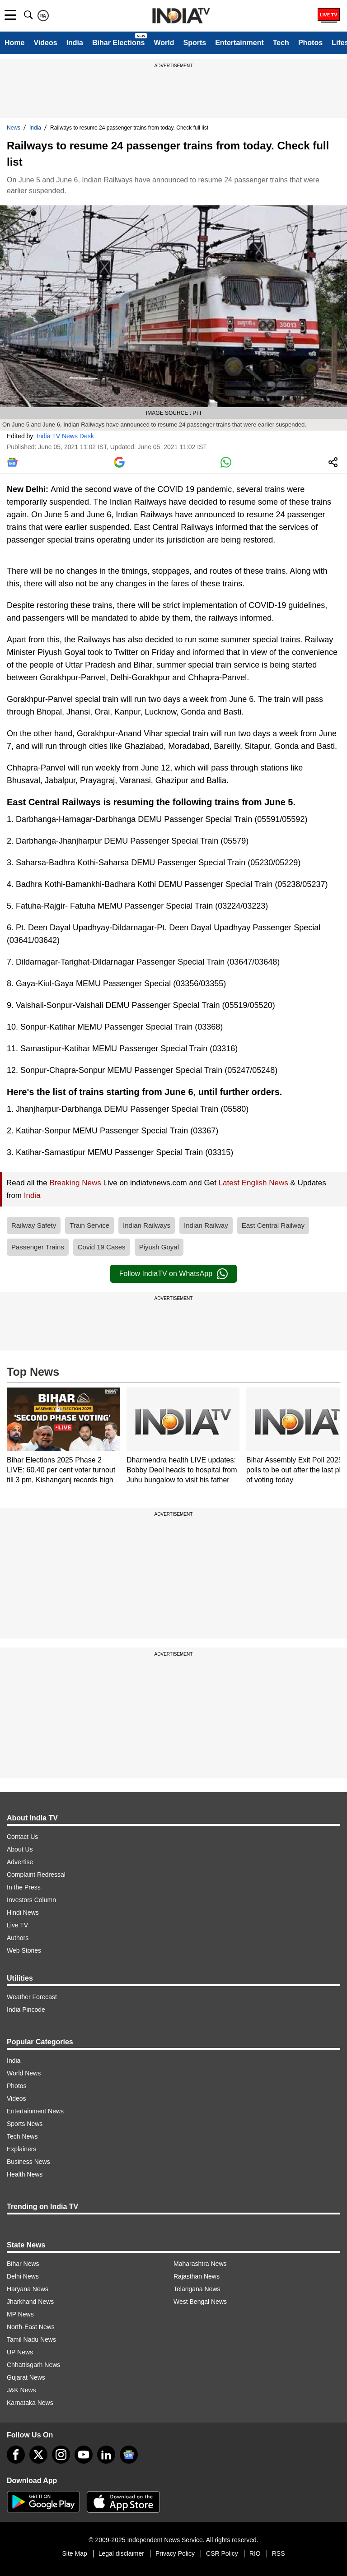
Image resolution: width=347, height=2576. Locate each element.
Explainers (21, 2149)
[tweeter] (38, 2455)
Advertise (20, 1862)
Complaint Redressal (36, 1874)
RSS (278, 2553)
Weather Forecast (32, 1996)
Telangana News (197, 2289)
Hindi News (23, 1912)
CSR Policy (222, 2553)
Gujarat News (26, 2377)
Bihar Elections (118, 42)
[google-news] (129, 2455)
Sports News (24, 2123)
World (164, 42)
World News (24, 2073)
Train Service (89, 1225)
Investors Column (31, 1899)
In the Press (24, 1887)
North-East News (31, 2326)
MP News (20, 2314)
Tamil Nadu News (31, 2339)
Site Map (74, 2553)
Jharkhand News (30, 2301)
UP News (20, 2352)
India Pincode (26, 2009)
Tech (281, 42)
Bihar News (23, 2263)
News (13, 128)
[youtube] (84, 2455)
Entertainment (239, 42)
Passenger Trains (37, 1247)
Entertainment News (35, 2111)
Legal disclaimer (121, 2553)
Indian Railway (206, 1225)
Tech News (22, 2136)
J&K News (21, 2390)
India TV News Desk (65, 436)
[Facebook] (16, 2455)
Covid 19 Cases (102, 1247)
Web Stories (24, 1950)
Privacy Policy (175, 2553)
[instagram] (61, 2455)
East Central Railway (273, 1225)
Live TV (17, 1925)
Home (14, 42)
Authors (17, 1937)
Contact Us (22, 1836)
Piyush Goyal (159, 1247)
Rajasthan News (197, 2276)
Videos (45, 42)
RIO (255, 2553)
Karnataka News (30, 2402)
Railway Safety (33, 1225)
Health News (24, 2174)
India (74, 42)
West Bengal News (200, 2301)
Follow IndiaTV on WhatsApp (173, 1273)
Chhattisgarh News (33, 2364)
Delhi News (23, 2276)
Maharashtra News (200, 2263)
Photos (310, 42)
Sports (194, 42)
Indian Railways (146, 1225)
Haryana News (27, 2289)
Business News (28, 2161)
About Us (20, 1849)
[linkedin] (106, 2455)
